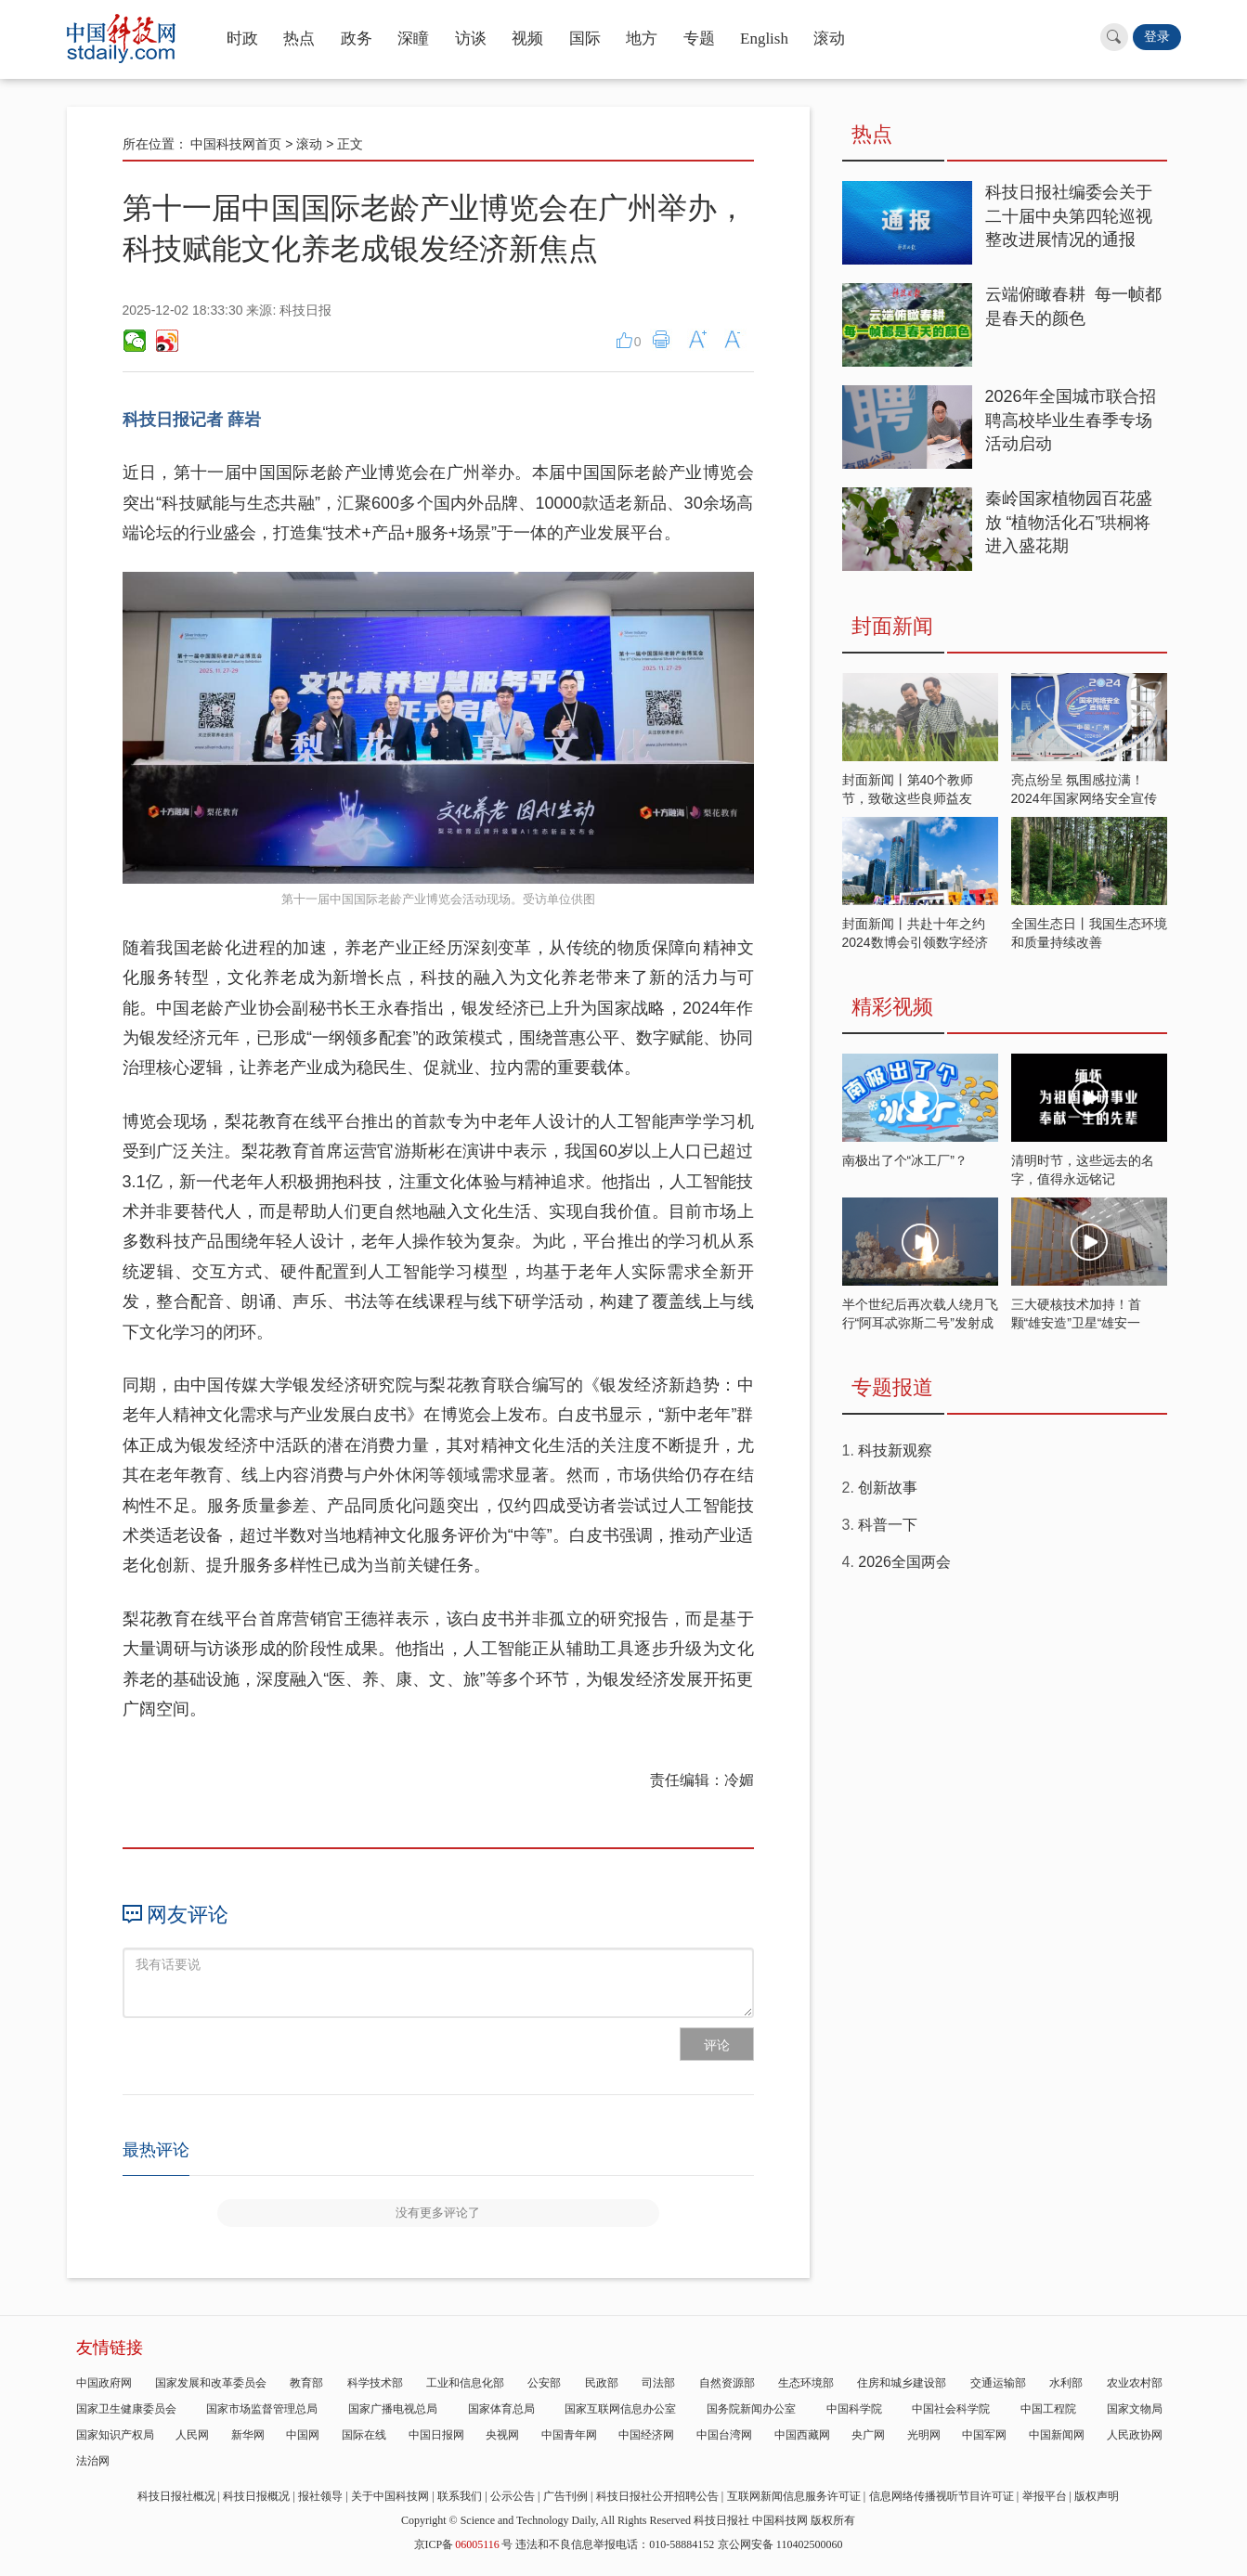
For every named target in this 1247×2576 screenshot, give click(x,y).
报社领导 (320, 2496)
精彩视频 (892, 1006)
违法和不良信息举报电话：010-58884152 (614, 2544)
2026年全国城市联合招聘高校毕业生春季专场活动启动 (1070, 420)
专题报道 (892, 1387)
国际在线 (364, 2434)
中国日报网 (436, 2434)
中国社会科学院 (951, 2408)
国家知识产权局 (115, 2434)
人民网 (192, 2434)
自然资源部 (727, 2382)
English (764, 38)
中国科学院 (854, 2408)
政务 (356, 38)
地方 (641, 38)
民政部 (601, 2382)
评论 (717, 2045)
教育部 (306, 2382)
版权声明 (1096, 2496)
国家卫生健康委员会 (126, 2408)
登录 (1157, 37)
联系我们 (459, 2496)
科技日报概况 (256, 2496)
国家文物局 (1135, 2408)
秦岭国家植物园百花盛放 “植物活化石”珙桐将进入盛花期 (1068, 522)
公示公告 (512, 2496)
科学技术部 (375, 2382)
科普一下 (887, 1525)
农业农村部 (1135, 2382)
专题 (699, 38)
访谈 (471, 38)
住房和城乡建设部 (901, 2382)
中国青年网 (569, 2434)
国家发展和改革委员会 (210, 2382)
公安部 (544, 2382)
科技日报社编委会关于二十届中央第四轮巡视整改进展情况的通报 (1068, 216)
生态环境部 (806, 2382)
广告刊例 (565, 2496)
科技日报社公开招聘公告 (657, 2496)
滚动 (829, 38)
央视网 (502, 2434)
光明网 (924, 2434)
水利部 (1066, 2382)
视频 (527, 38)
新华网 (248, 2434)
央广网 (868, 2434)
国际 (585, 38)
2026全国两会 (904, 1562)
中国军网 (984, 2434)
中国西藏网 (802, 2434)
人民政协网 (1135, 2434)
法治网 (93, 2460)
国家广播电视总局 (392, 2408)
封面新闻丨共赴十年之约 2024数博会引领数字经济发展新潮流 (915, 942)
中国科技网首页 (235, 143)
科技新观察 (895, 1450)
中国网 (302, 2434)
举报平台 (1044, 2496)
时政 (242, 38)
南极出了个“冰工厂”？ (905, 1160)
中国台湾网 (724, 2434)
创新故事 (887, 1487)
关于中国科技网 (390, 2496)
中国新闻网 (1057, 2434)
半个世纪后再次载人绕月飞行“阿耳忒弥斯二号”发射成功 (920, 1323)
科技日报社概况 (176, 2496)
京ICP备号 (463, 2544)
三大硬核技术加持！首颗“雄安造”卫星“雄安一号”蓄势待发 (1076, 1323)
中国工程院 (1048, 2408)
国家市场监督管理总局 (262, 2408)
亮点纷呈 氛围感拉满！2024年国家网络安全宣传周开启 (1084, 798)
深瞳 (413, 38)
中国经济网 (646, 2434)
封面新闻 (892, 626)
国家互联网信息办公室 (620, 2408)
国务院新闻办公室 (751, 2408)
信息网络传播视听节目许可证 (941, 2496)
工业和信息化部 (465, 2382)
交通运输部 (998, 2382)
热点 (299, 38)
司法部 (658, 2382)
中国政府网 (104, 2382)
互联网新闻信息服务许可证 (794, 2496)
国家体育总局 (501, 2408)
